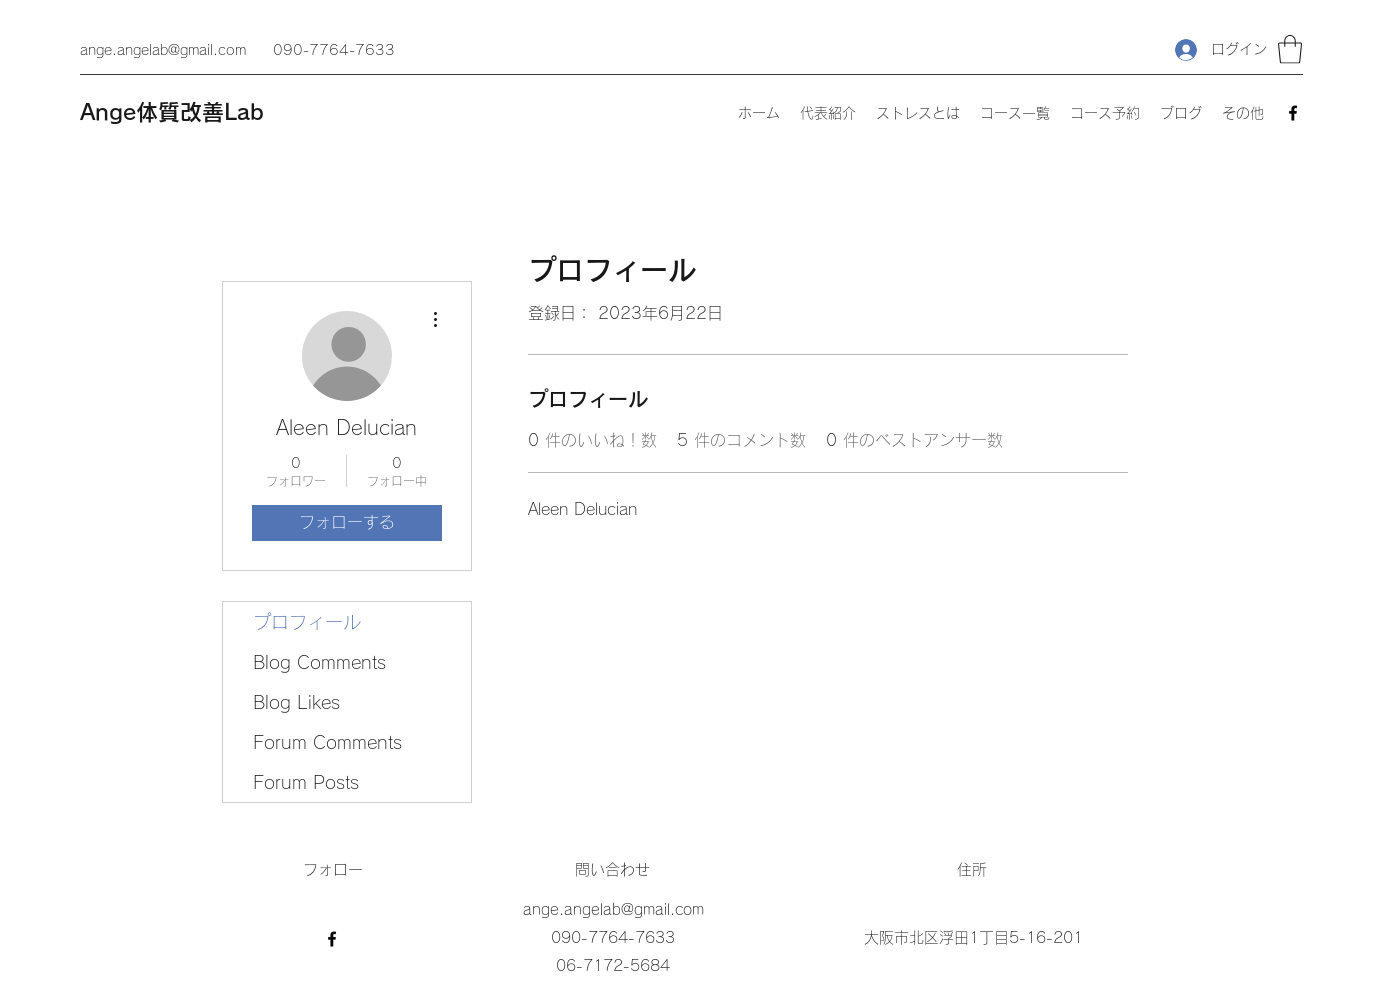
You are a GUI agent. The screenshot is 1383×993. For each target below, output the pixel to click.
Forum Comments (327, 742)
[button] (1290, 49)
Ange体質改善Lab (172, 112)
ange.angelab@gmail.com (163, 50)
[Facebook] (1293, 113)
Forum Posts (306, 782)
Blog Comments (319, 662)
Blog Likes (296, 702)
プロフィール (307, 622)
